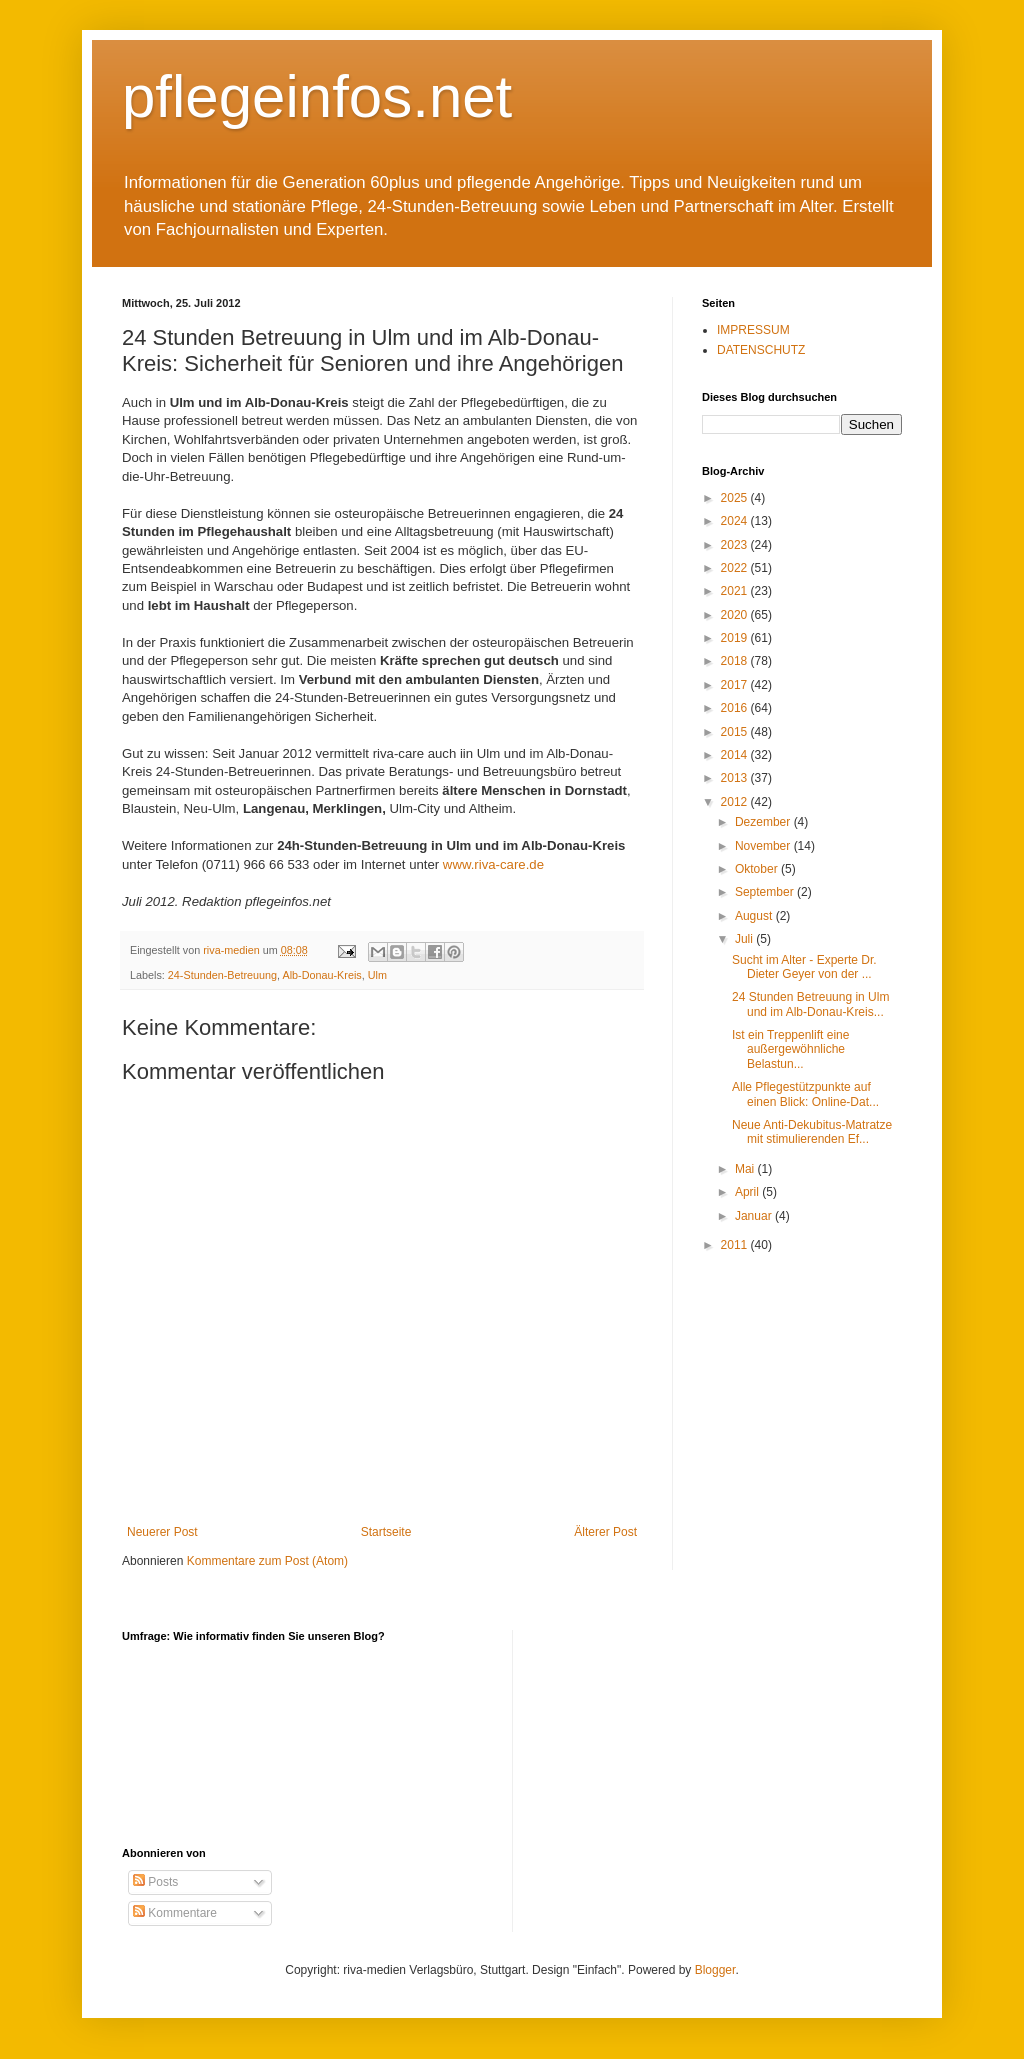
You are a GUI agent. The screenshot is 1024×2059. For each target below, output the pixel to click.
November (764, 846)
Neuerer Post (162, 1532)
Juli (745, 939)
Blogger (715, 1970)
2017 (736, 685)
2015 (736, 732)
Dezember (764, 822)
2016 (736, 708)
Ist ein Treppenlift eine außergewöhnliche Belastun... (790, 1049)
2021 (736, 591)
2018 (736, 661)
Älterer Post (605, 1532)
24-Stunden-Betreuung (222, 975)
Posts (155, 1882)
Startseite (386, 1532)
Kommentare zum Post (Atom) (267, 1561)
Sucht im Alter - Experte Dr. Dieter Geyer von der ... (804, 967)
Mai (746, 1169)
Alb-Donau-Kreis (321, 975)
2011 (736, 1245)
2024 (736, 521)
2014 (736, 755)
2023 (736, 545)
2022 (736, 568)
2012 (736, 802)
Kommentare (175, 1913)
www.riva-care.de (491, 864)
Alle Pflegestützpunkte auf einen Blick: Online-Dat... (805, 1094)
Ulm (377, 975)
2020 (736, 615)
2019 (736, 638)
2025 (736, 498)
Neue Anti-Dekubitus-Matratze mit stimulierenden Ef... (812, 1132)
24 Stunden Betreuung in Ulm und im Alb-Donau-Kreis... (810, 1004)
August (755, 916)
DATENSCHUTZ (761, 350)
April (748, 1192)
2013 (736, 778)
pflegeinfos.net (317, 96)
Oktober (758, 869)
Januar (755, 1216)
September (766, 892)
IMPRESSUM (753, 330)
